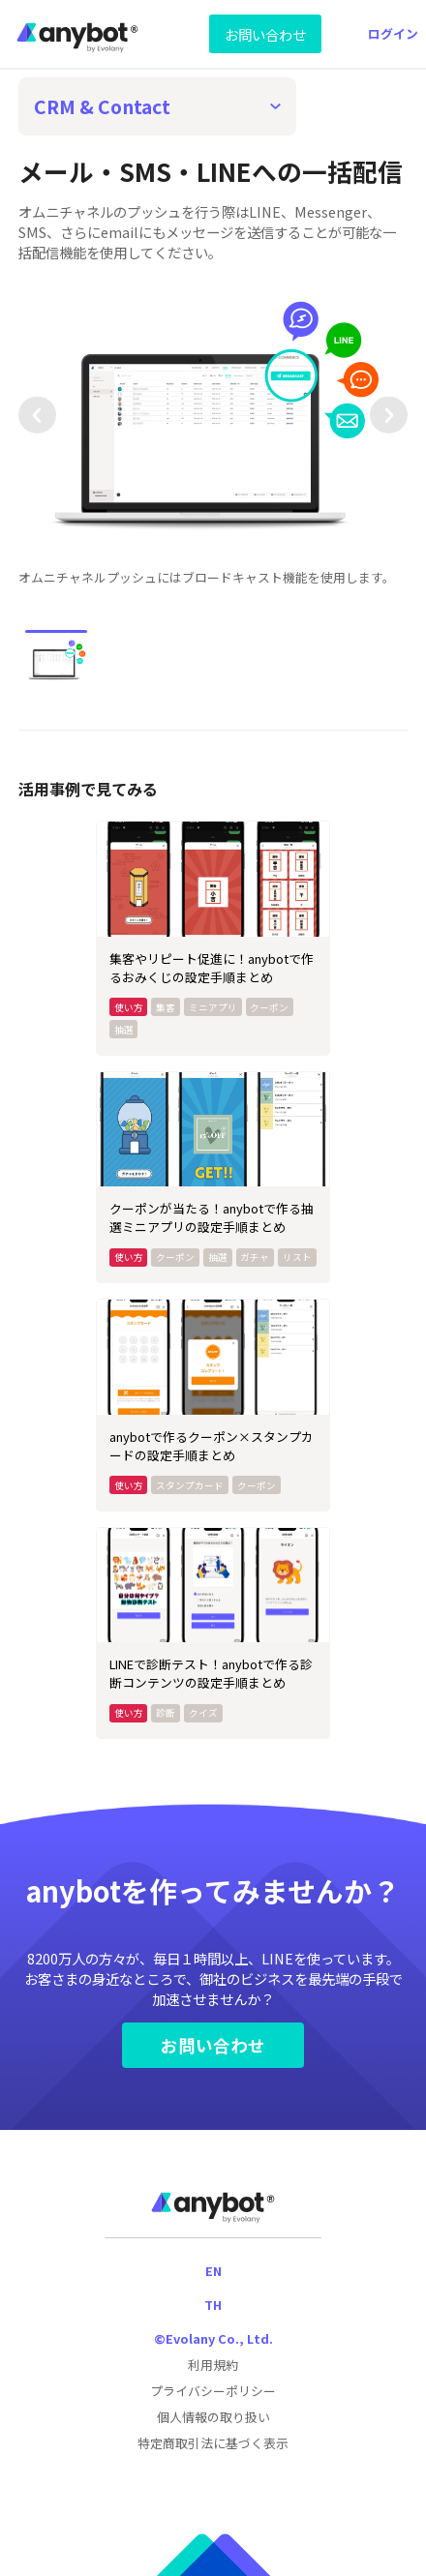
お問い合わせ (265, 34)
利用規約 (213, 2364)
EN (213, 2270)
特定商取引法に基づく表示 (213, 2443)
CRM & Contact (102, 106)
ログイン (393, 33)
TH (213, 2304)
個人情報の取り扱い (213, 2417)
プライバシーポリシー (213, 2390)
